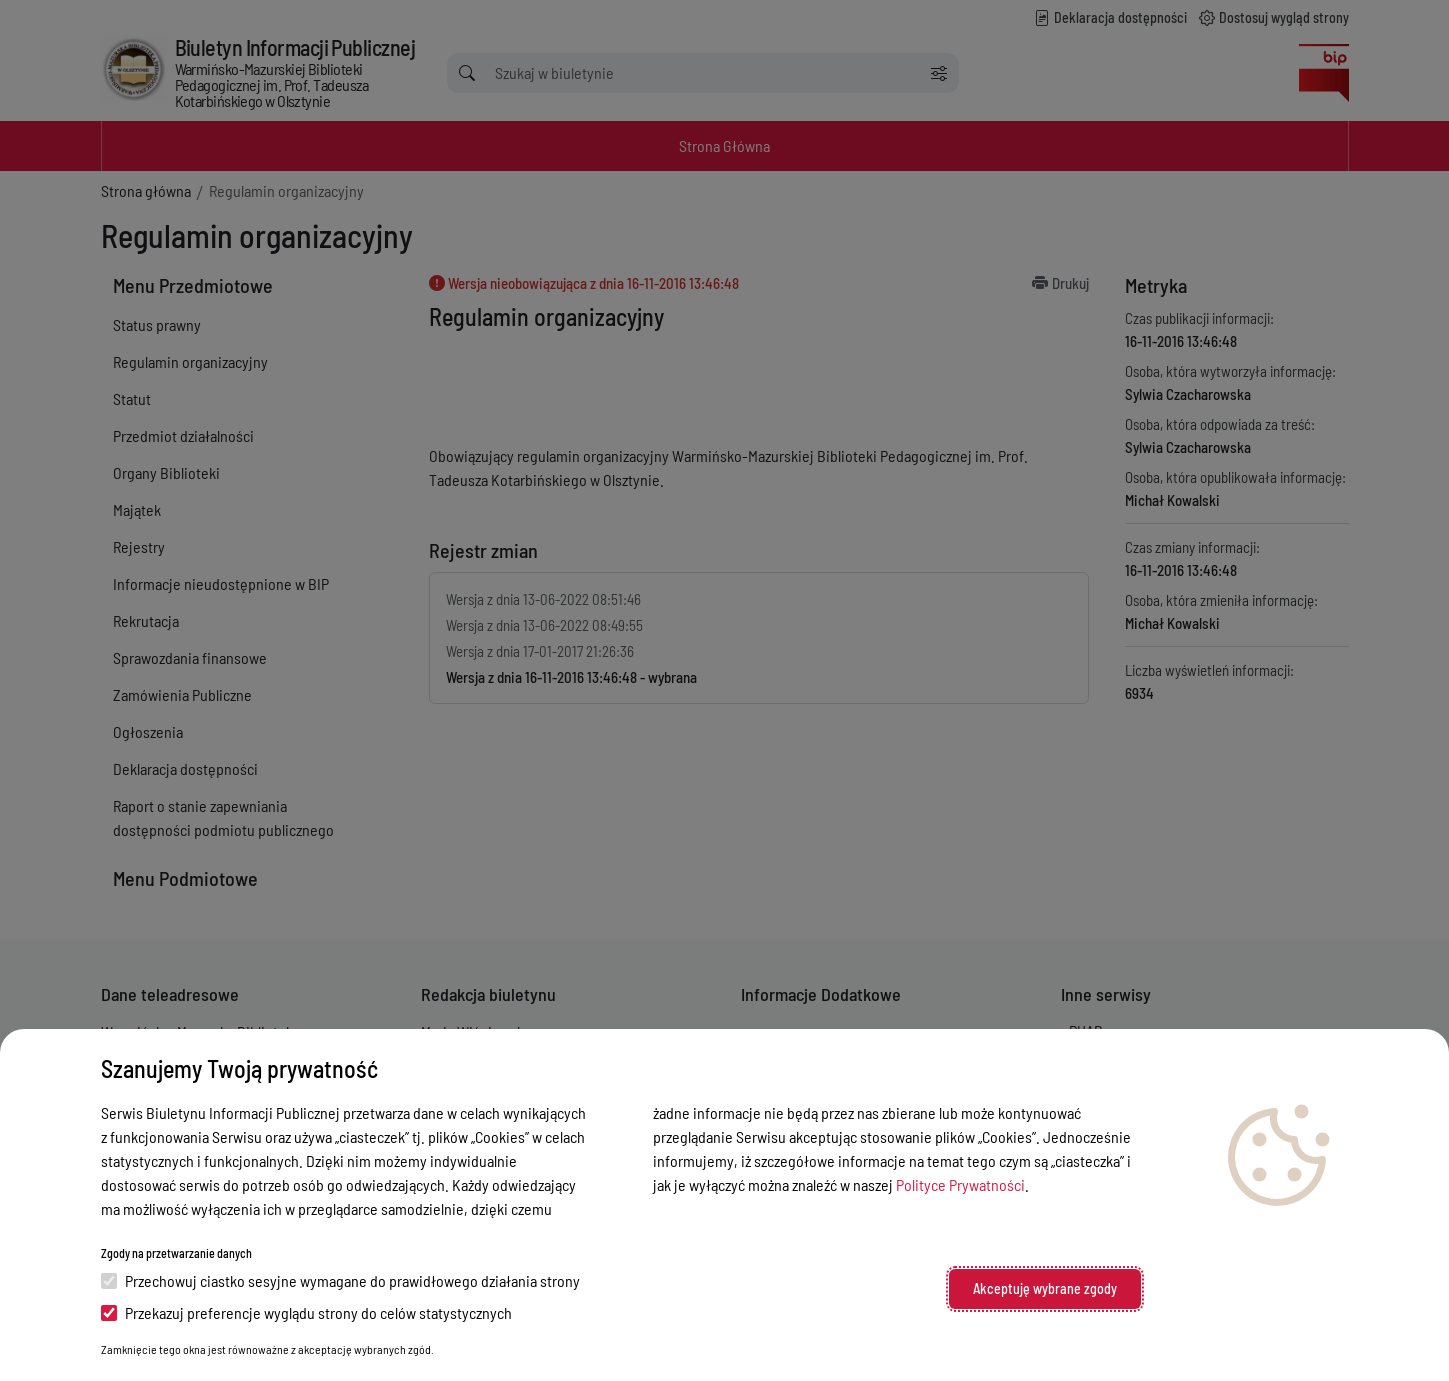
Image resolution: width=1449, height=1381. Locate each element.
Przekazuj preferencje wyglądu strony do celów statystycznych (306, 1312)
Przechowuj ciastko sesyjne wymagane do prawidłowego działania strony (340, 1280)
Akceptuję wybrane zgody (1045, 1288)
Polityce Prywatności (960, 1184)
